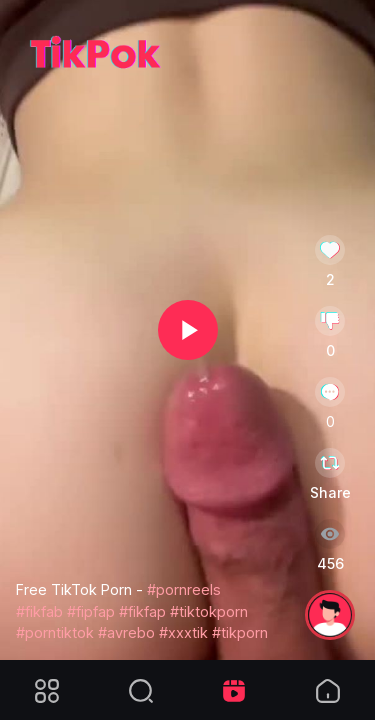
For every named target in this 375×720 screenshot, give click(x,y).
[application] (187, 330)
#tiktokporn (209, 611)
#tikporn (240, 632)
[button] (188, 330)
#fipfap (91, 611)
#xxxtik (183, 632)
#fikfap (142, 611)
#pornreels (184, 589)
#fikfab (39, 611)
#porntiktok (55, 632)
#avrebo (126, 632)
